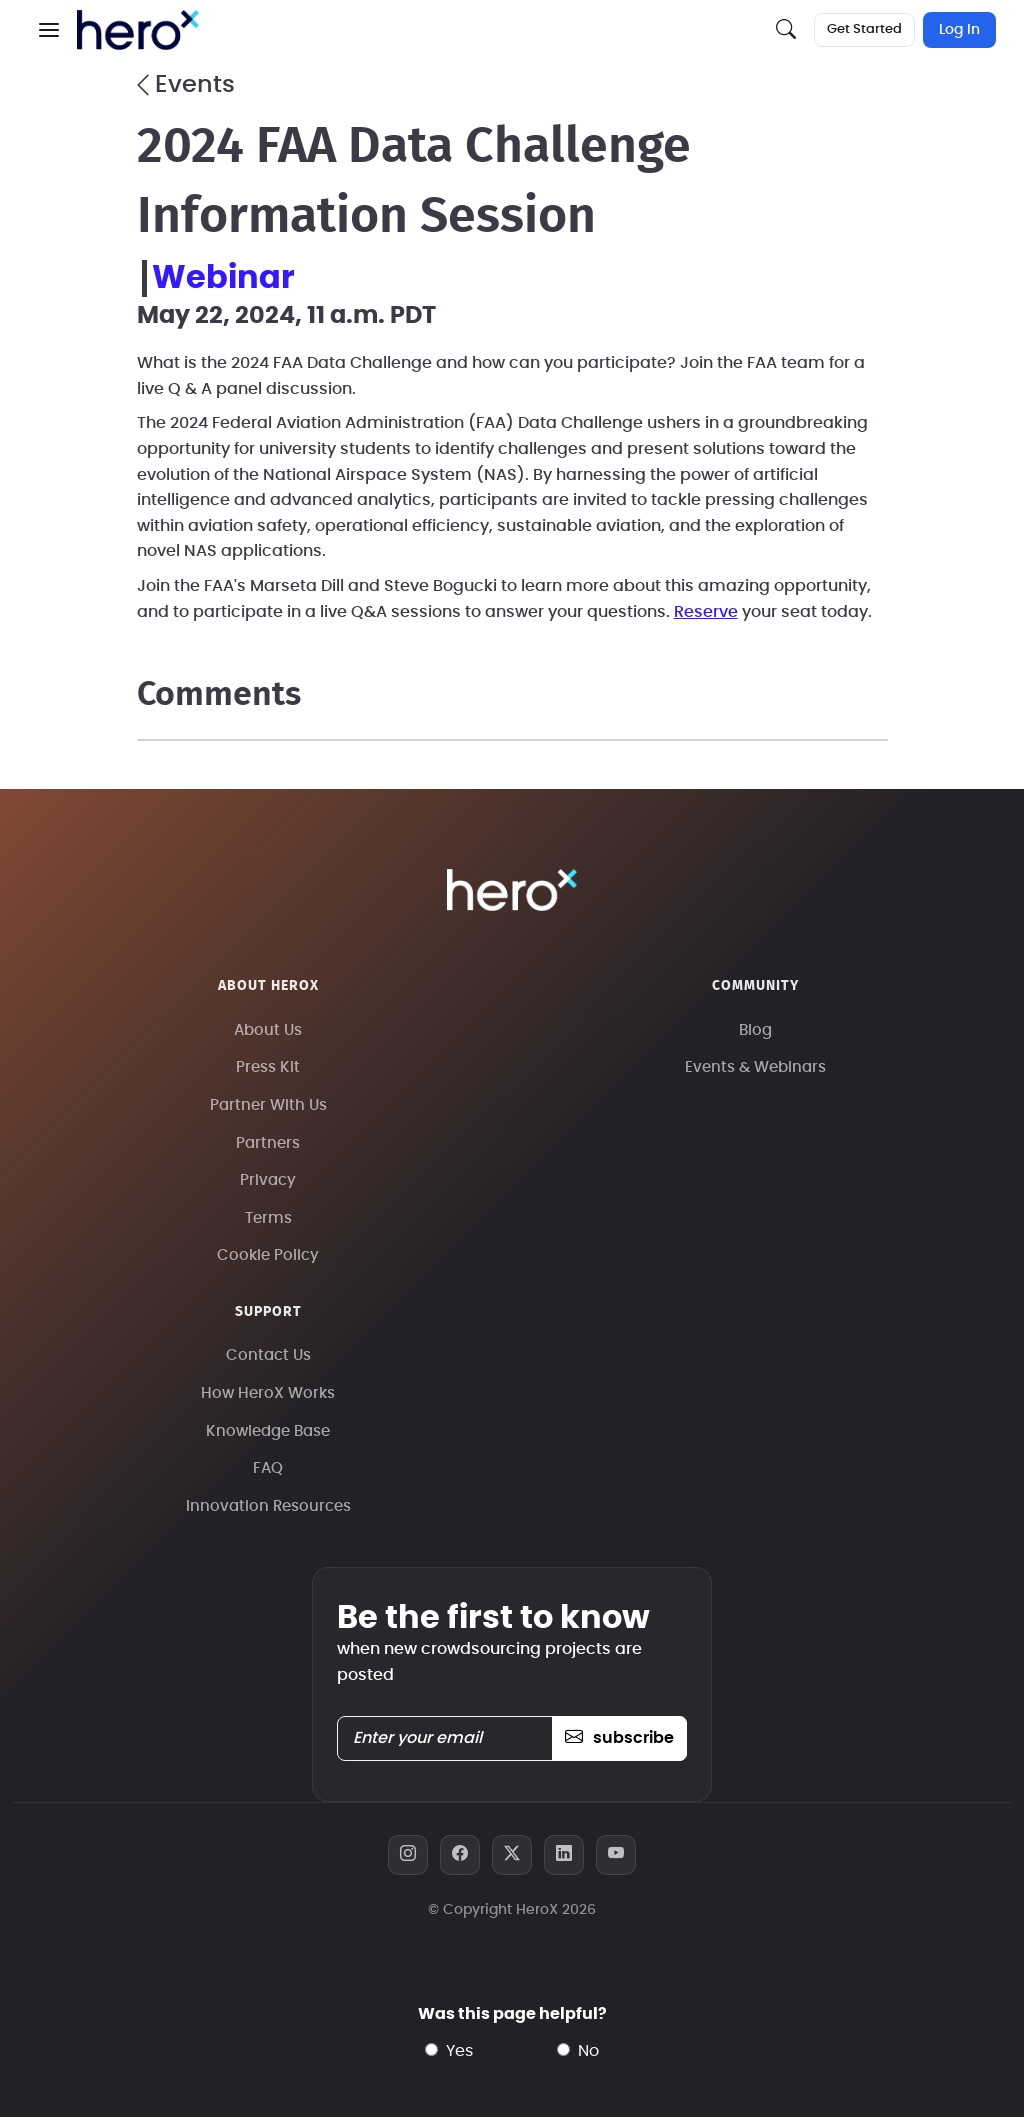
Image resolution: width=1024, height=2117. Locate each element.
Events (186, 85)
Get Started (864, 29)
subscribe (619, 1738)
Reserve (706, 612)
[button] (49, 30)
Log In (959, 30)
